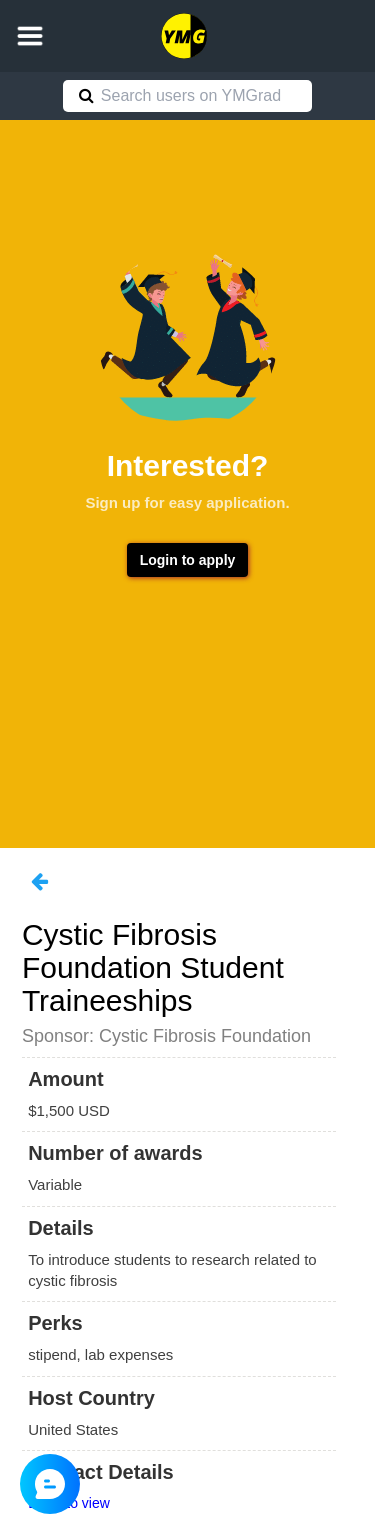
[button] (30, 36)
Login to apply (188, 560)
